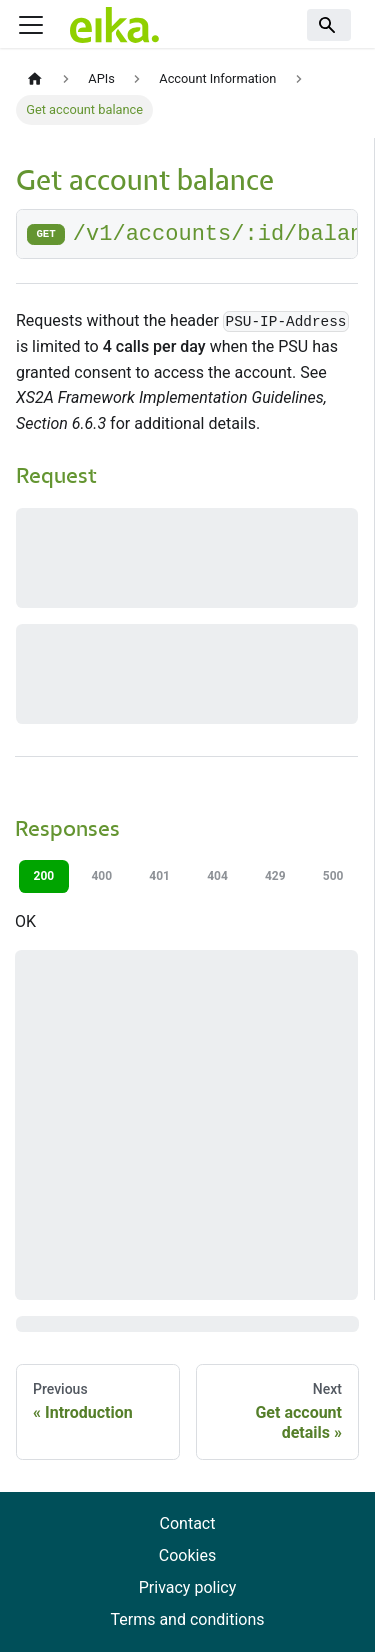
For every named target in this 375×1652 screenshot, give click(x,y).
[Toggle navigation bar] (31, 25)
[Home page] (35, 79)
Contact (188, 1523)
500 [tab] (333, 876)
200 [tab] (44, 876)
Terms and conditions (187, 1619)
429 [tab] (275, 876)
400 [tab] (101, 876)
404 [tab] (217, 876)
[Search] (329, 25)
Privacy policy (188, 1587)
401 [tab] (159, 876)
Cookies (187, 1555)
